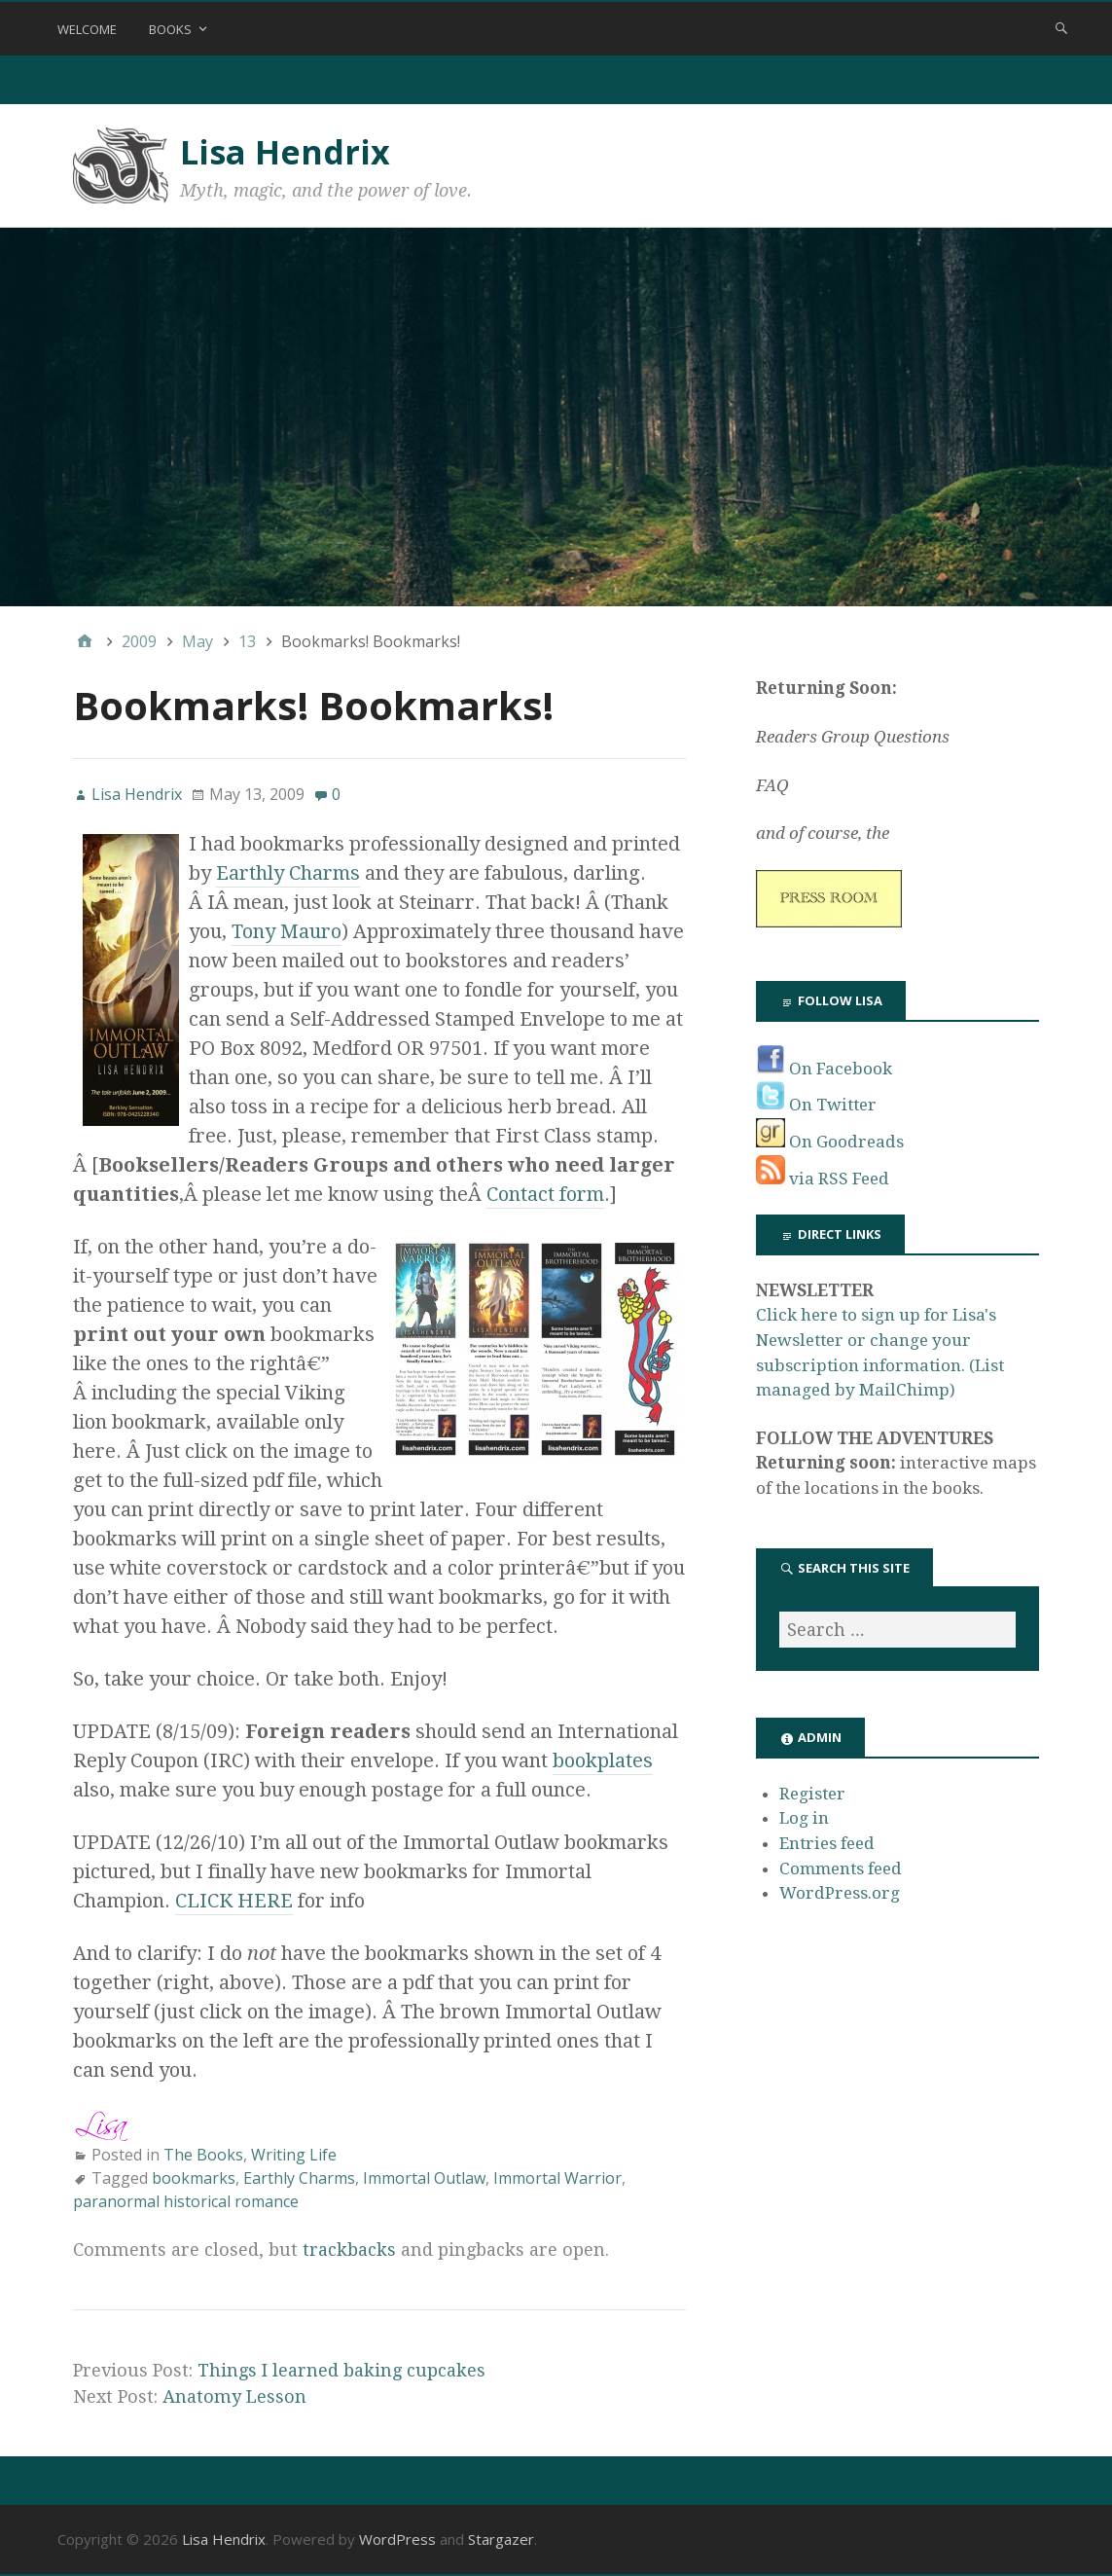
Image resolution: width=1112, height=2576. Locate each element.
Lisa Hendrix (285, 151)
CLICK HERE (234, 1900)
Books (170, 29)
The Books (203, 2154)
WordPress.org (839, 1893)
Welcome (87, 29)
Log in (804, 1818)
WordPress (397, 2539)
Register (812, 1793)
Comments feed (840, 1868)
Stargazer (501, 2539)
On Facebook (824, 1068)
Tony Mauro (286, 931)
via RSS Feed (822, 1178)
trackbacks (349, 2249)
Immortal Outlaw (424, 2178)
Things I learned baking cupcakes (341, 2370)
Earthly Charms (288, 873)
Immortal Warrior (557, 2178)
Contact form (545, 1194)
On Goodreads (830, 1141)
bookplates (603, 1760)
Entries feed (827, 1843)
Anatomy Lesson (234, 2396)
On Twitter (816, 1104)
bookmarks (193, 2178)
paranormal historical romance (186, 2201)
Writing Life (294, 2154)
